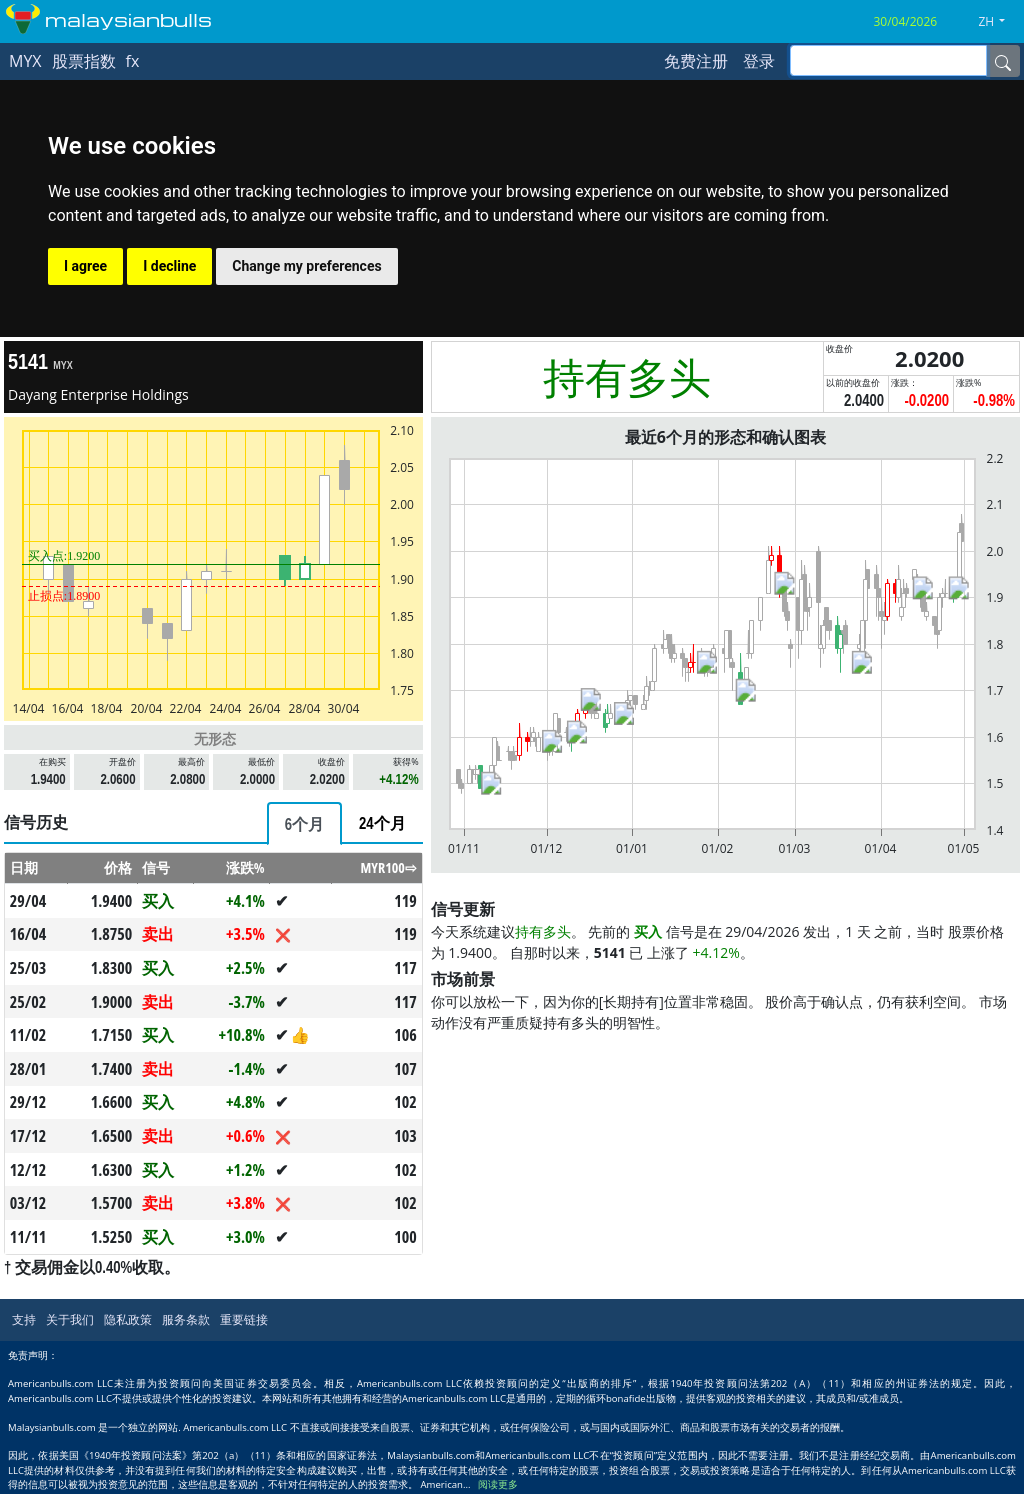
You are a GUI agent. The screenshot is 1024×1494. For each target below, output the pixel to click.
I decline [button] (169, 266)
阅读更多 (498, 1484)
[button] (999, 22)
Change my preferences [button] (306, 266)
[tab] (304, 823)
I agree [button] (85, 266)
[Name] (1003, 61)
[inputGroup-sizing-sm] (888, 60)
